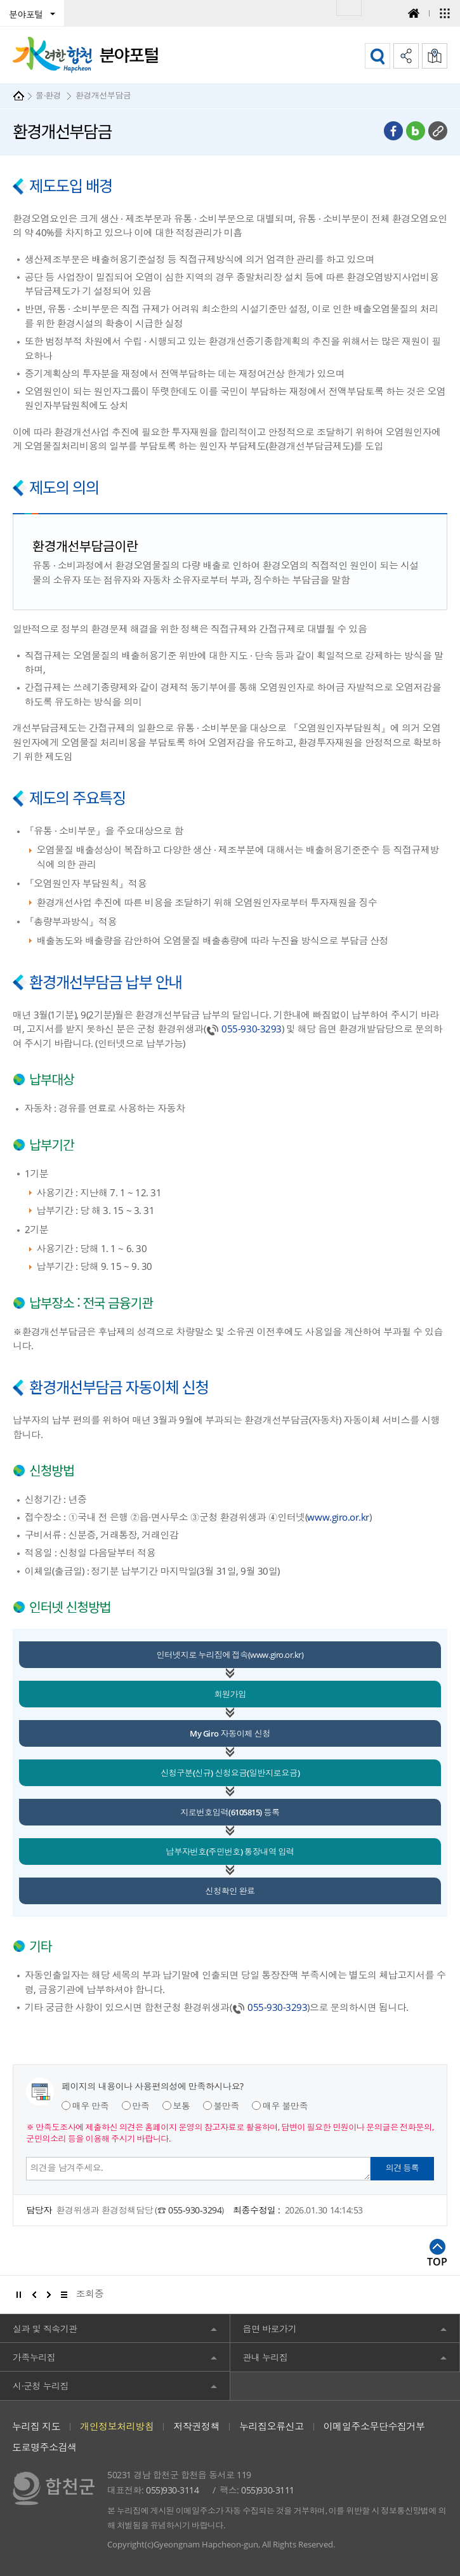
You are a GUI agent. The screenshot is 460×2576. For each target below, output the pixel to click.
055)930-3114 (172, 2490)
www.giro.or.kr (338, 1517)
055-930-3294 (194, 2210)
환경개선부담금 (103, 95)
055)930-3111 (267, 2490)
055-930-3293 (251, 1028)
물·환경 (48, 95)
